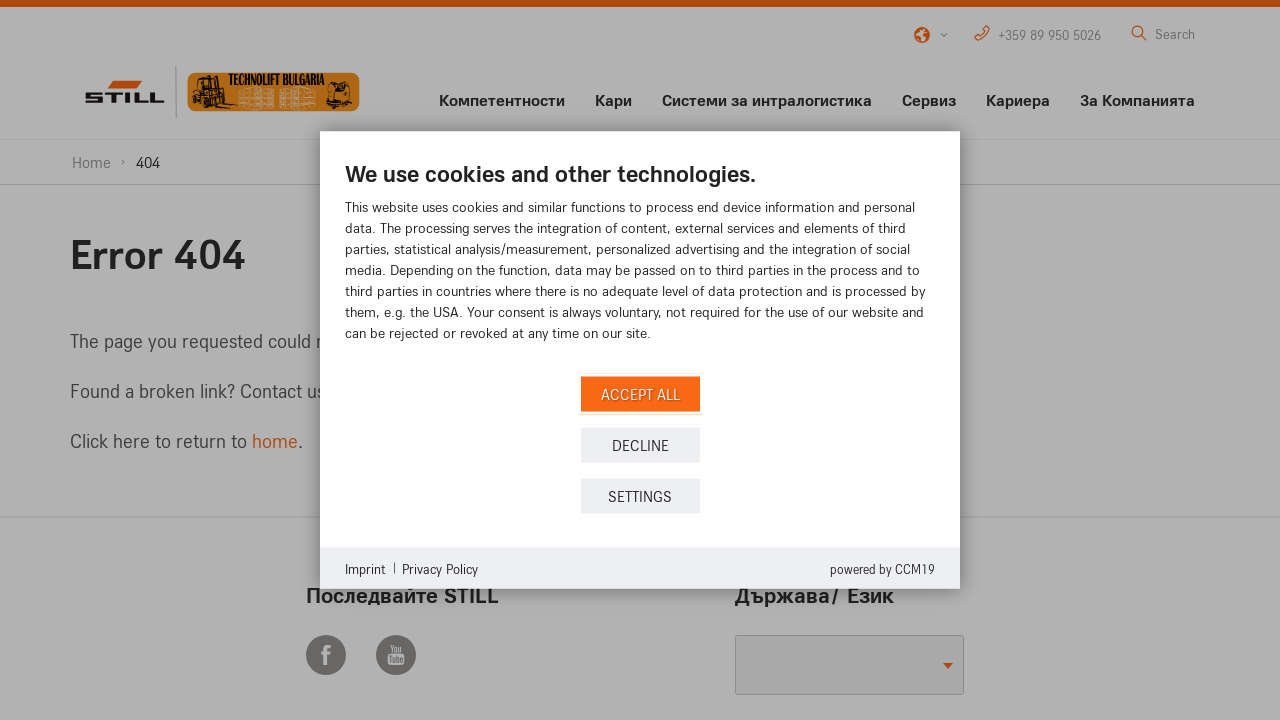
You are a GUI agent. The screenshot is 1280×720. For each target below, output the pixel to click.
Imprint (365, 567)
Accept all (640, 393)
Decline (640, 444)
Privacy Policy (440, 567)
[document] (640, 265)
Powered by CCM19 (882, 569)
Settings (640, 495)
